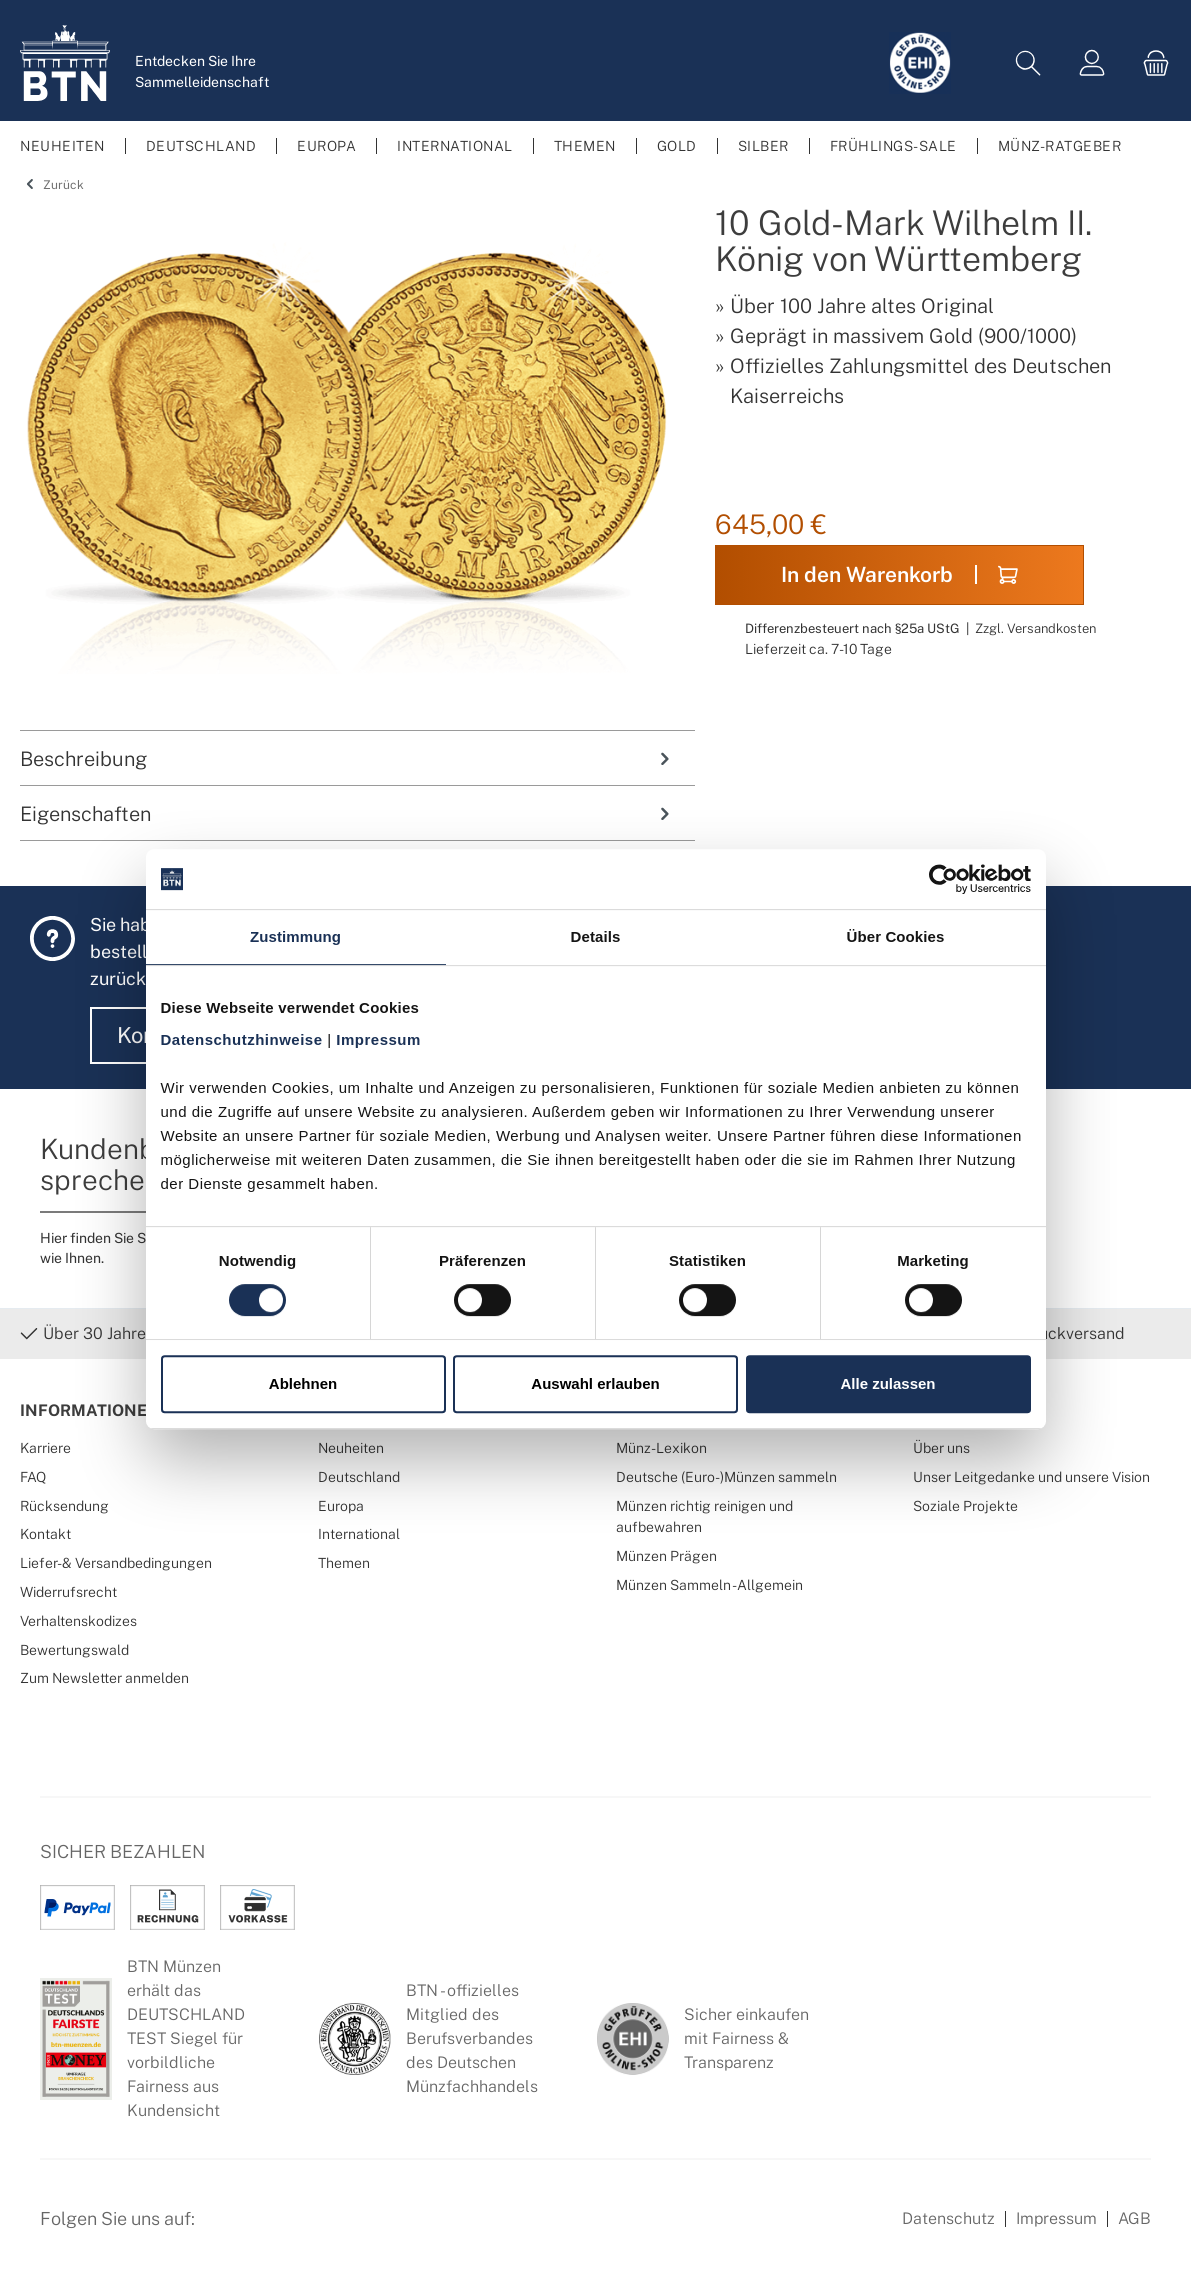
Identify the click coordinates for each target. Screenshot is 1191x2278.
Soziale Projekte (965, 1505)
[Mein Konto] (1092, 63)
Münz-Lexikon (661, 1447)
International (359, 1533)
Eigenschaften (347, 814)
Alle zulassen (887, 1383)
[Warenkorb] (1150, 63)
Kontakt (45, 1533)
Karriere (45, 1447)
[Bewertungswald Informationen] (325, 2230)
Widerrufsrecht (68, 1591)
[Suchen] (1028, 63)
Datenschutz (948, 2218)
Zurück (52, 185)
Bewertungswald (74, 1649)
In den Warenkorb (899, 574)
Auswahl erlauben (595, 1383)
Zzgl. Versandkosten (1035, 628)
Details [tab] (596, 936)
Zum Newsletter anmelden (104, 1677)
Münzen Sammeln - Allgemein (709, 1584)
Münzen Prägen (666, 1555)
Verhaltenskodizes (78, 1620)
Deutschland (359, 1476)
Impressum (1056, 2218)
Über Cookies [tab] (896, 936)
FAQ (33, 1476)
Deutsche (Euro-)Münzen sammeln (726, 1476)
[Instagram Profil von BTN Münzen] (276, 2230)
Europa (341, 1505)
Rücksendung (64, 1505)
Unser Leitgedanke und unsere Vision (1031, 1476)
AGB (1134, 2218)
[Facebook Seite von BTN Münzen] (227, 2230)
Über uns (941, 1447)
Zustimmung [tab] (295, 936)
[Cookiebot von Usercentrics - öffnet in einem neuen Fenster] (943, 879)
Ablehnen (303, 1383)
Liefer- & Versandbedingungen (116, 1562)
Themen (344, 1562)
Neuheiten (351, 1447)
